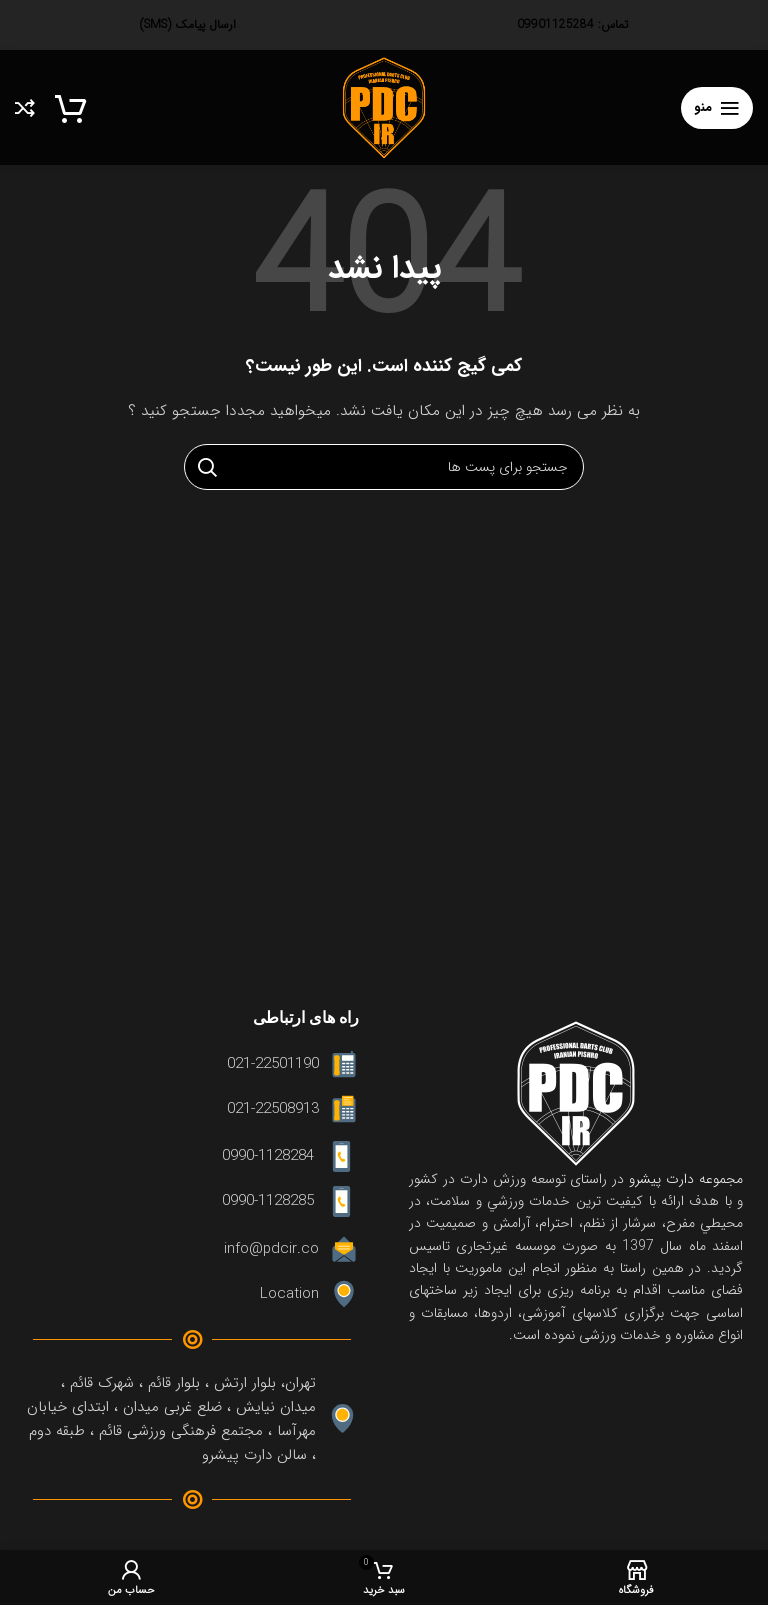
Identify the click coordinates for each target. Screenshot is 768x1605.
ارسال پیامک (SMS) (188, 24)
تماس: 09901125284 (572, 24)
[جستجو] (384, 467)
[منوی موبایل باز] (717, 108)
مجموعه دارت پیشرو (683, 1179)
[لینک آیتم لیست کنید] (192, 1064)
